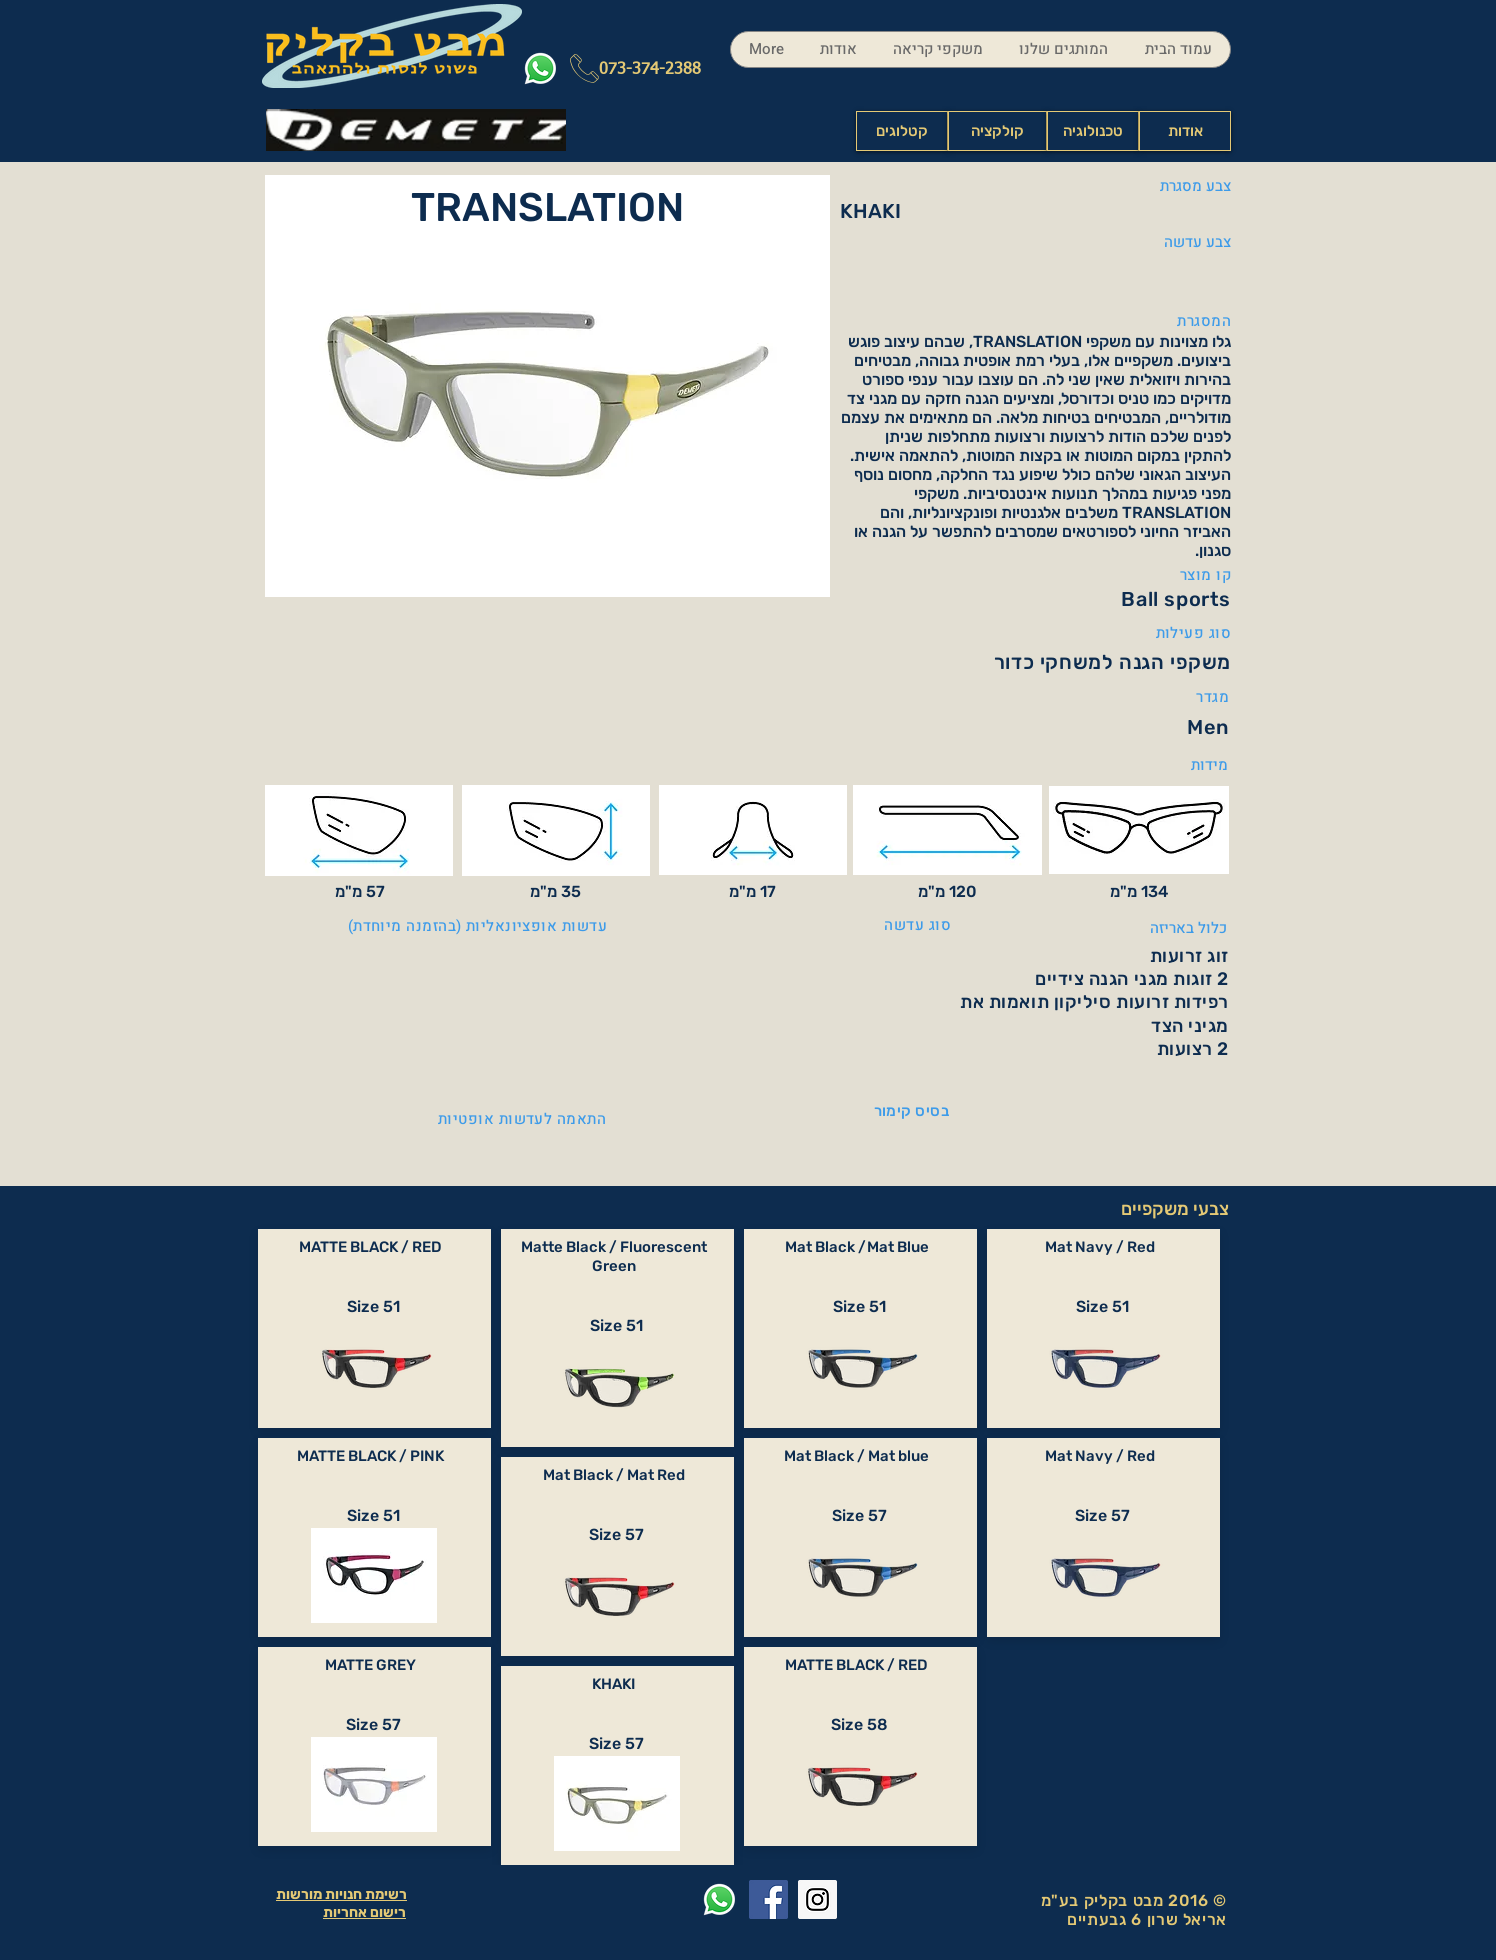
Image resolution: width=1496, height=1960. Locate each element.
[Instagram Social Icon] (817, 1899)
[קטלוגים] (902, 131)
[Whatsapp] (540, 68)
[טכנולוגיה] (1093, 131)
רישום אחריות (364, 1912)
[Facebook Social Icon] (768, 1899)
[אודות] (1185, 131)
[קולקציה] (997, 131)
